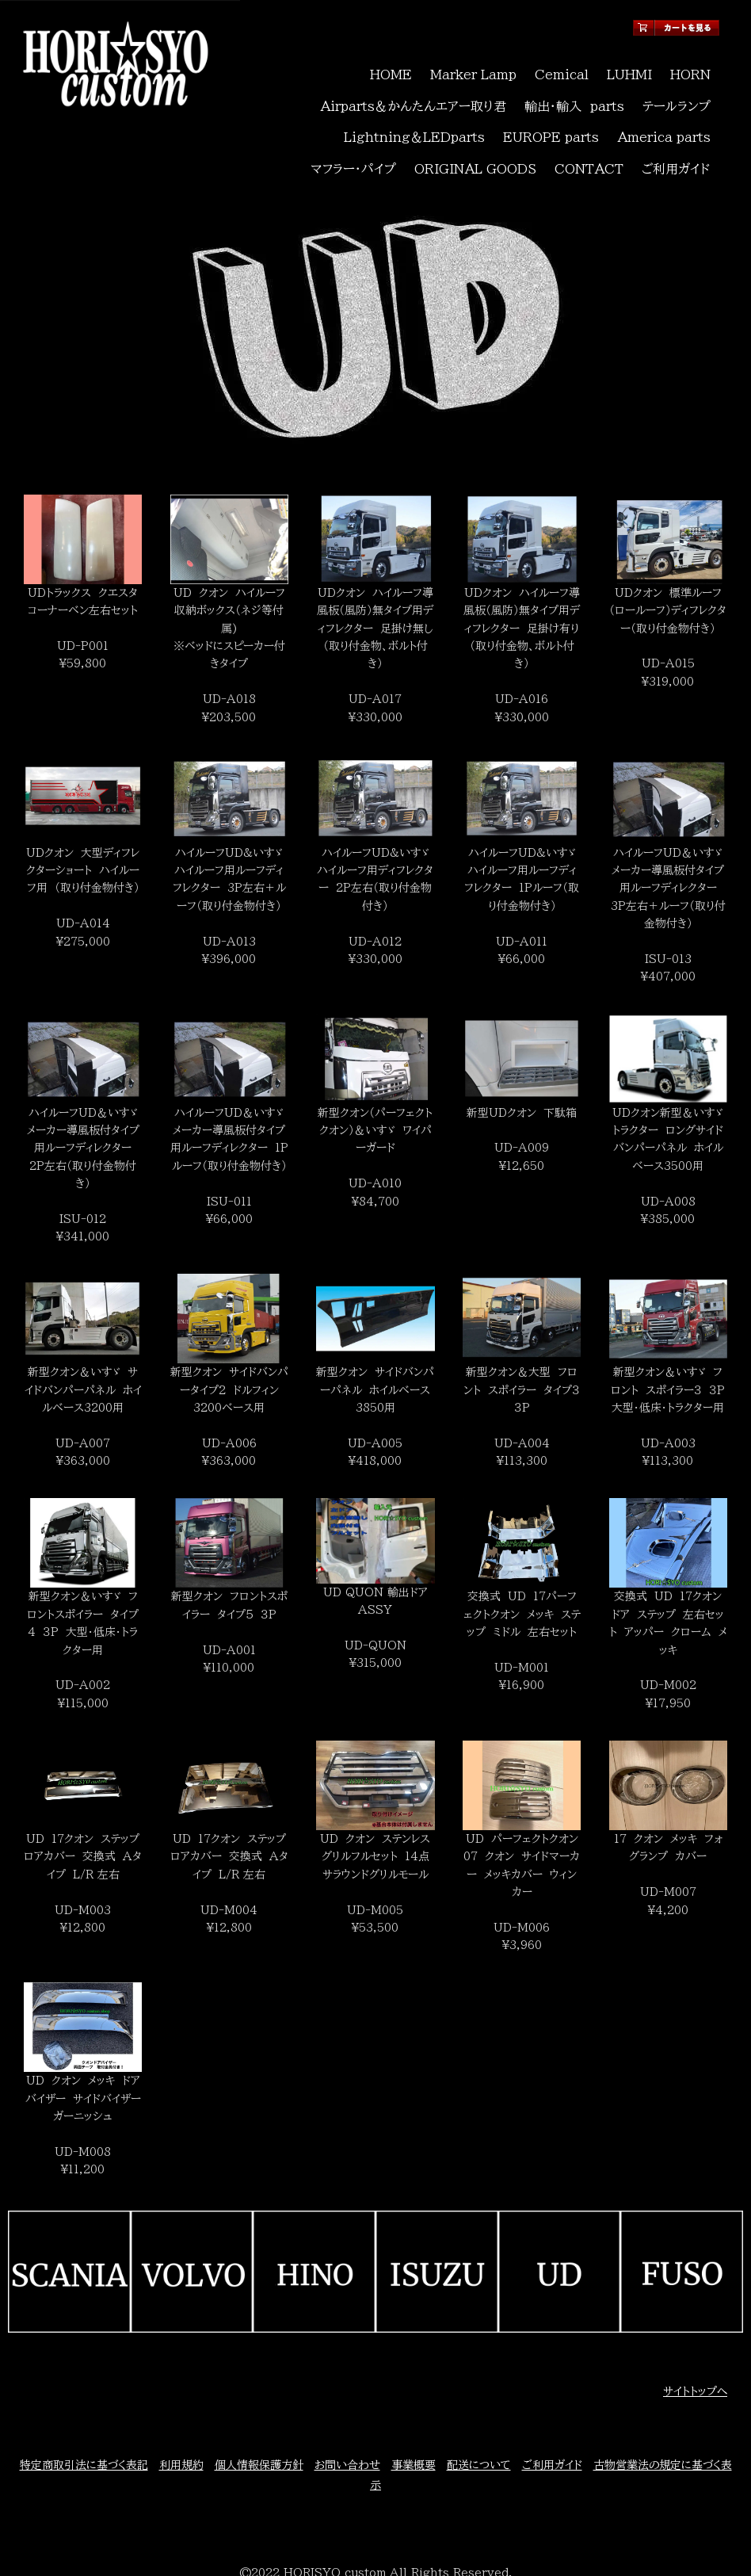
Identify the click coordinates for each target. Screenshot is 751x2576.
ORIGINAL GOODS (483, 121)
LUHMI (626, 68)
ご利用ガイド (677, 121)
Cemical (559, 68)
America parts (567, 103)
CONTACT (592, 121)
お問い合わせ (347, 2410)
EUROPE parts (458, 103)
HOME (391, 68)
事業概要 (413, 2410)
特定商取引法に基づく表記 (84, 2410)
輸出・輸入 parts (580, 85)
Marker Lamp (473, 68)
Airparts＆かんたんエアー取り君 (431, 85)
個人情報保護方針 (259, 2410)
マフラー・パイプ (670, 103)
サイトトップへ (695, 2336)
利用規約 (181, 2410)
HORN (689, 68)
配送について (479, 2410)
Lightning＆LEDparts (330, 103)
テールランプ (678, 85)
